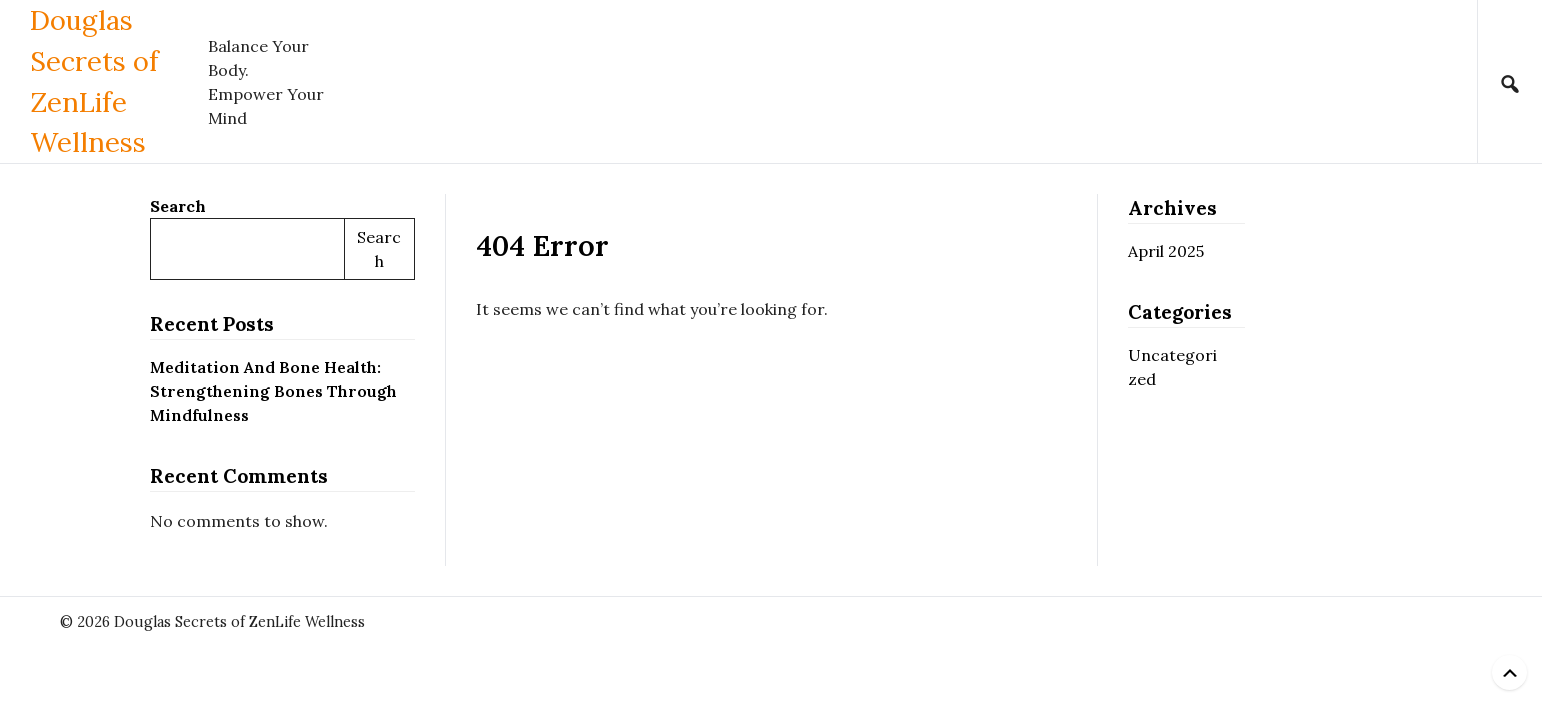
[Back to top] (1509, 672)
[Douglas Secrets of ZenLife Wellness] (119, 81)
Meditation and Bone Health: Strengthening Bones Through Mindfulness (273, 391)
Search (178, 206)
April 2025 (1166, 251)
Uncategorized (1172, 367)
